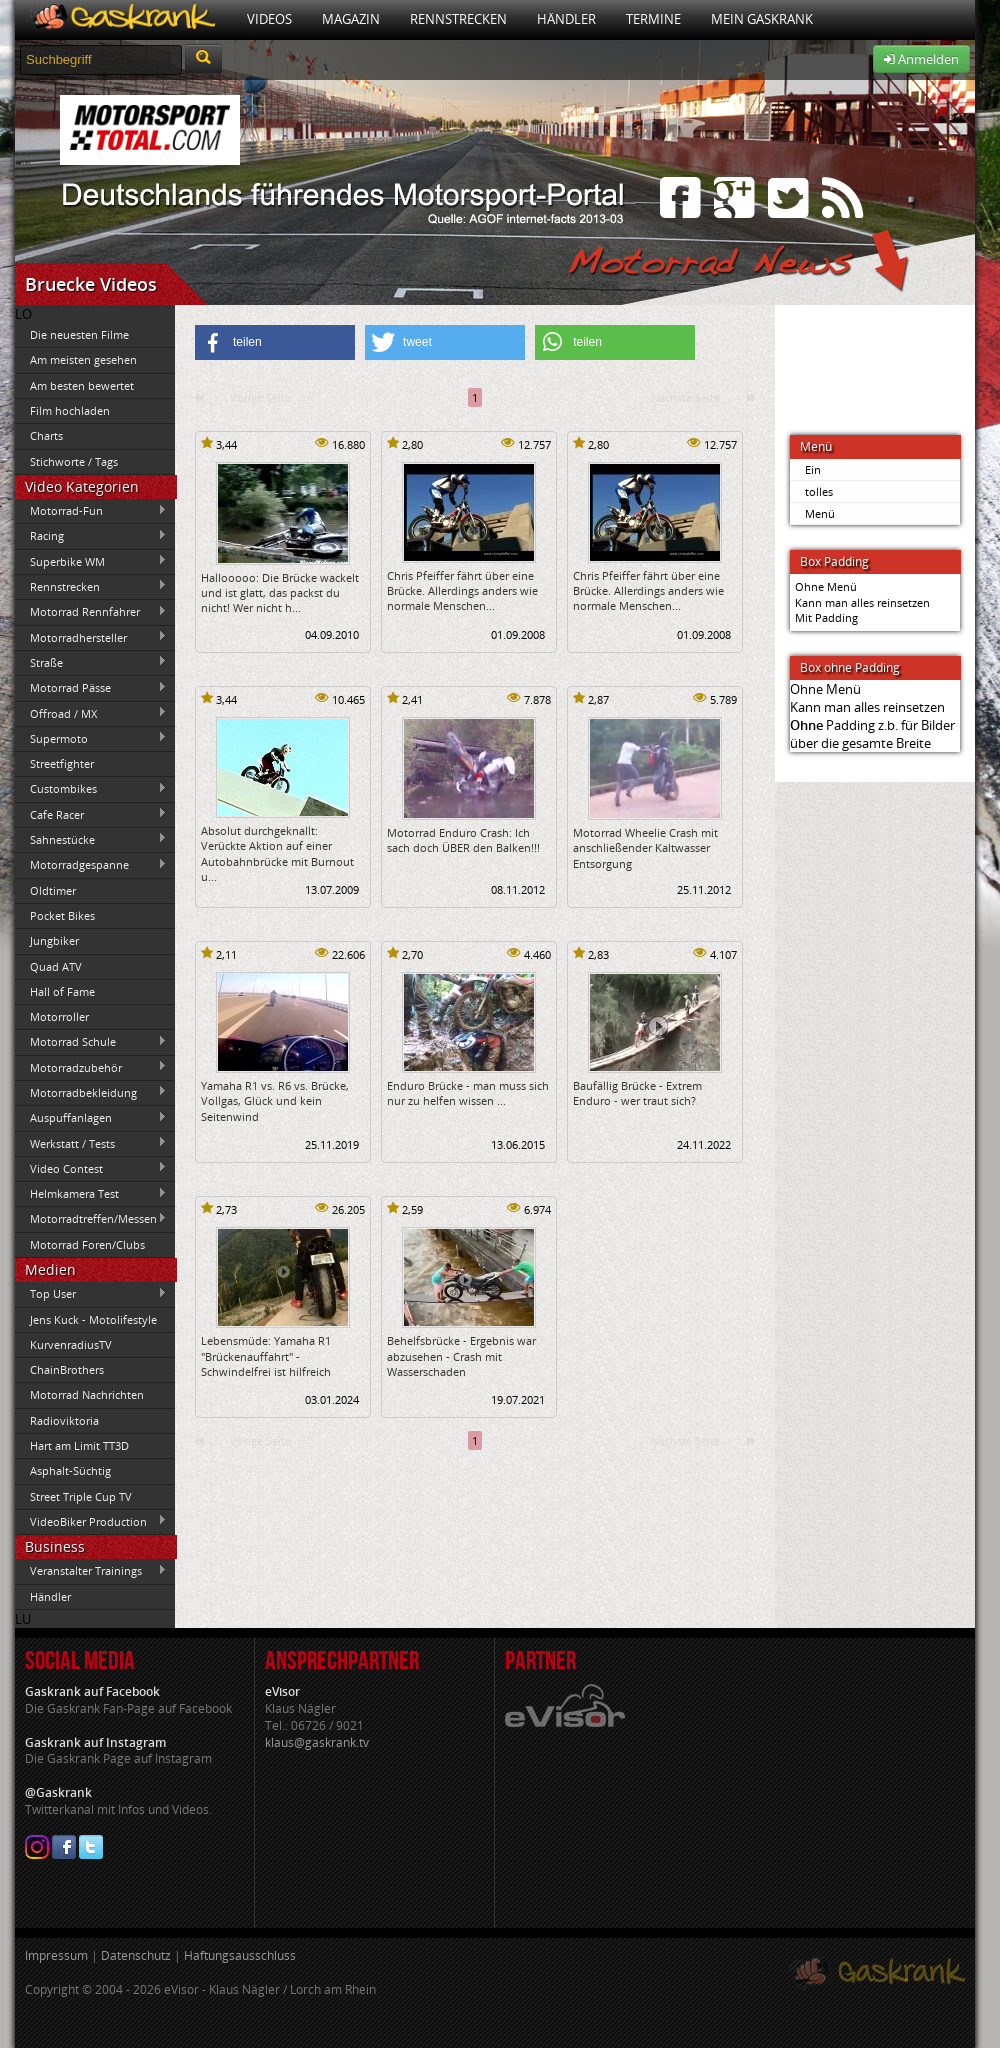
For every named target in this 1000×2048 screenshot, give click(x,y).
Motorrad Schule (91, 1042)
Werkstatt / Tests (91, 1143)
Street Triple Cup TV (81, 1496)
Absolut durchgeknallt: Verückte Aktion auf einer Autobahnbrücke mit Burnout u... (277, 853)
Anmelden (921, 59)
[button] (275, 342)
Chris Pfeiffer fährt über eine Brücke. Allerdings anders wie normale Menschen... (462, 591)
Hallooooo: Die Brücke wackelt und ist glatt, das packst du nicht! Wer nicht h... (280, 593)
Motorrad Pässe (91, 688)
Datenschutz (136, 1955)
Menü (820, 513)
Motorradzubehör (91, 1067)
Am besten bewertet (82, 385)
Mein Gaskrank (762, 19)
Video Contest (91, 1168)
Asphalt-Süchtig (70, 1470)
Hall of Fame (62, 991)
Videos (269, 19)
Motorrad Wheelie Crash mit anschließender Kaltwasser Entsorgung (645, 848)
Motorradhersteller (91, 637)
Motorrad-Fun (91, 511)
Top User (91, 1294)
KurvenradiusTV (71, 1344)
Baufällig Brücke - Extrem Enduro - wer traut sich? (637, 1093)
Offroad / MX (91, 713)
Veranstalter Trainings (91, 1571)
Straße (91, 662)
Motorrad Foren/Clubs (87, 1244)
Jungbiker (54, 940)
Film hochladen (70, 410)
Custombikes (91, 789)
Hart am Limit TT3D (79, 1445)
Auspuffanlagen (91, 1118)
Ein (813, 469)
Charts (46, 435)
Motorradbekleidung (91, 1092)
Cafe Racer (91, 814)
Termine (653, 19)
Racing (91, 536)
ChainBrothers (67, 1369)
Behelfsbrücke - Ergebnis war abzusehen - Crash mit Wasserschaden (461, 1356)
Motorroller (59, 1016)
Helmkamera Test (91, 1194)
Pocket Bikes (62, 915)
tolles (819, 491)
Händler (566, 19)
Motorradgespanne (91, 865)
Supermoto (91, 738)
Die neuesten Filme (79, 334)
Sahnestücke (91, 839)
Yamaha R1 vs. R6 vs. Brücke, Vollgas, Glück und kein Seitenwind (275, 1101)
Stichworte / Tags (74, 461)
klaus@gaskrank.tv (317, 1742)
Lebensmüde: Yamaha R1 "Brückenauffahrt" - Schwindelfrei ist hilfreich (266, 1356)
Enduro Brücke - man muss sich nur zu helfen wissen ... (468, 1093)
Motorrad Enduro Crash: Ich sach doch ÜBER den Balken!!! (463, 840)
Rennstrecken (458, 19)
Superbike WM (91, 561)
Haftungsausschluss (240, 1955)
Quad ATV (56, 966)
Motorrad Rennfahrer (91, 612)
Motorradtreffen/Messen (91, 1219)
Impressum (56, 1955)
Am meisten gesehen (83, 359)
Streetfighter (62, 763)
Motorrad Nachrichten (87, 1394)
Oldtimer (53, 890)
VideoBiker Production (91, 1521)
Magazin (351, 19)
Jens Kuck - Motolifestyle (93, 1319)
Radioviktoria (64, 1420)
